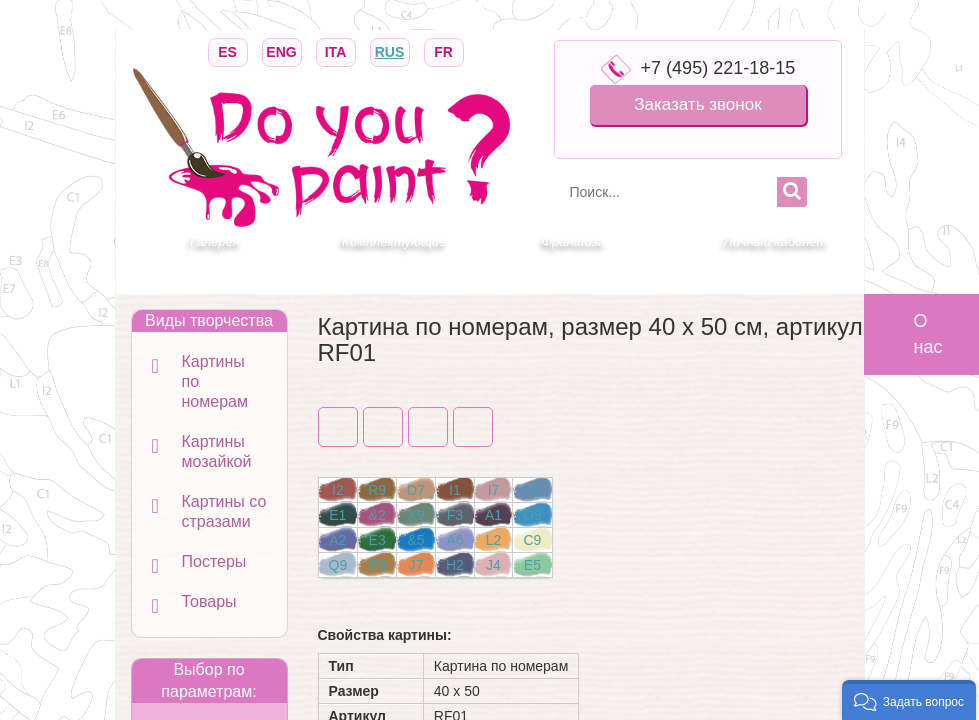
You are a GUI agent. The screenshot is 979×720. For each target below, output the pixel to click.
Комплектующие (394, 241)
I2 (338, 490)
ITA (336, 50)
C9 (532, 540)
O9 (532, 515)
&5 (415, 540)
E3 (377, 540)
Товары (209, 601)
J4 (493, 565)
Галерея (215, 241)
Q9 (338, 565)
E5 (532, 565)
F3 (455, 515)
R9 (377, 490)
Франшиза (573, 241)
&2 (377, 515)
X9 (415, 515)
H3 (532, 490)
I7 (494, 490)
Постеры (214, 561)
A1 (493, 515)
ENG (282, 50)
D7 (416, 490)
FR (444, 50)
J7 (416, 565)
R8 (377, 565)
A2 (337, 540)
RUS (390, 50)
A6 (454, 540)
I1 (455, 490)
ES (228, 50)
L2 (494, 540)
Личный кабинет (775, 241)
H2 (455, 565)
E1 (337, 515)
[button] (909, 700)
